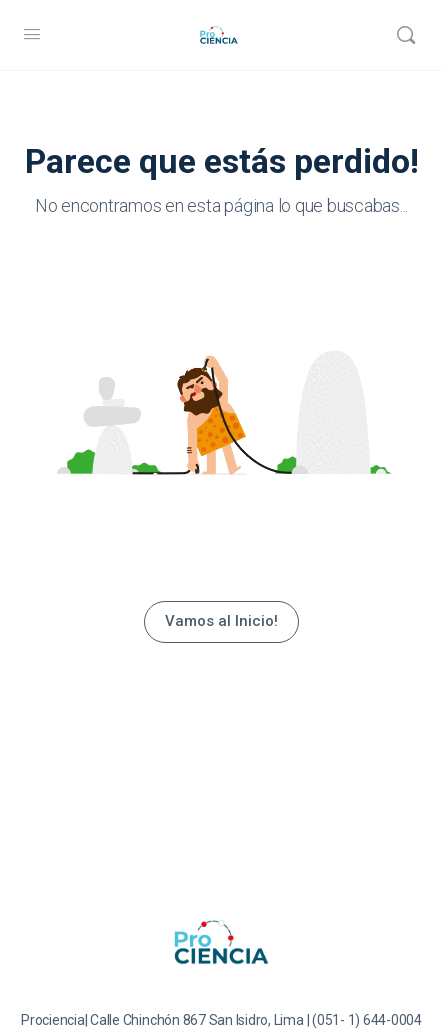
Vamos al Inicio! (221, 621)
